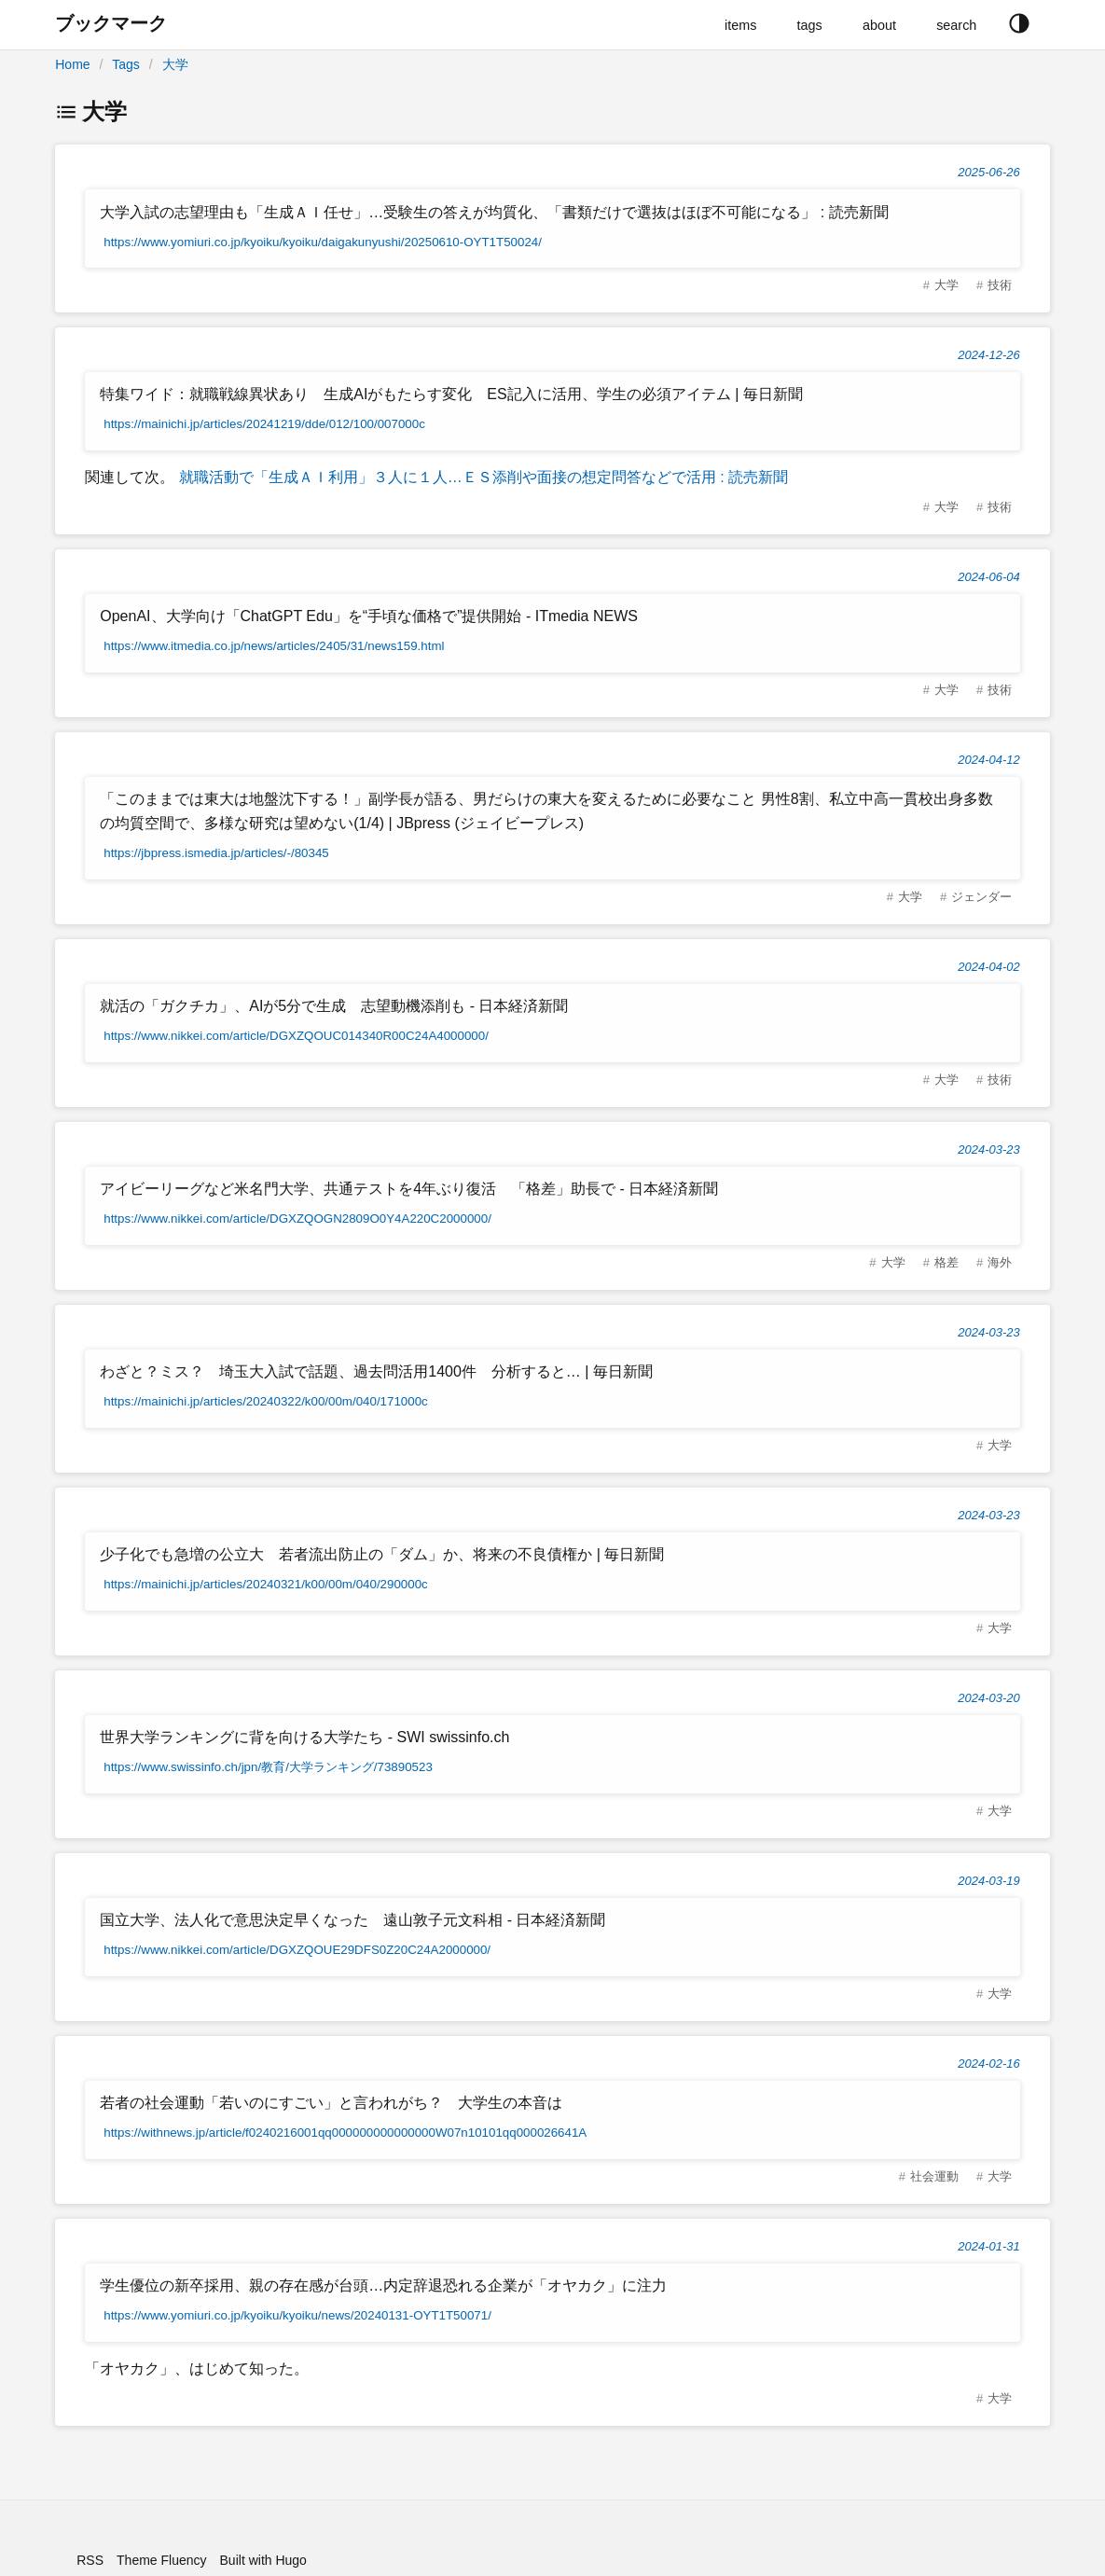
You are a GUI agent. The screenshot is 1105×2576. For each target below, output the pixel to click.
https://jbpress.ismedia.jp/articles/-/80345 (216, 853)
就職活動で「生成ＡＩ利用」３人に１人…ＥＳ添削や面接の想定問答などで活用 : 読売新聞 (481, 477)
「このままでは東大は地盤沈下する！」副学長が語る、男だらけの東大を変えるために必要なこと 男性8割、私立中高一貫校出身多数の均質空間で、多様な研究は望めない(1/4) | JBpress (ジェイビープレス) (546, 811)
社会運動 (934, 2176)
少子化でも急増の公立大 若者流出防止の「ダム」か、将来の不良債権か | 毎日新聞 (382, 1554)
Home (72, 64)
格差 (946, 1262)
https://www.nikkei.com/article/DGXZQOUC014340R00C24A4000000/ (296, 1036)
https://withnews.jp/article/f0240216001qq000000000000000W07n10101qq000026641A (345, 2133)
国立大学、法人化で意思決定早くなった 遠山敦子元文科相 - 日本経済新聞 (352, 1920)
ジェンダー (981, 897)
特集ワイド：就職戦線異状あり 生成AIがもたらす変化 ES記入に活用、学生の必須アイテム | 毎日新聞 (451, 394)
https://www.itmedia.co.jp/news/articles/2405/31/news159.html (274, 646)
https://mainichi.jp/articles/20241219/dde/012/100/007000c (264, 424)
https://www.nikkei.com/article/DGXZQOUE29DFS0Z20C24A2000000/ (297, 1950)
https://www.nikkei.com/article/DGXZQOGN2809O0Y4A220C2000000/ (297, 1219)
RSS (90, 2560)
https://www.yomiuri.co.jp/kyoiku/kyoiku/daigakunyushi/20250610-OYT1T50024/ (323, 242)
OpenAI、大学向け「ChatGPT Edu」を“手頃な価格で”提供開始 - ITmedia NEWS (369, 616)
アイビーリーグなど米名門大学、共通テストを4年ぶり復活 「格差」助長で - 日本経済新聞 (409, 1189)
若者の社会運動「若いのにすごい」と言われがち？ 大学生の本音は (331, 2103)
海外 (1000, 1262)
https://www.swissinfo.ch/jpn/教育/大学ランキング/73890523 (268, 1767)
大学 (175, 64)
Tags (126, 64)
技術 (1000, 285)
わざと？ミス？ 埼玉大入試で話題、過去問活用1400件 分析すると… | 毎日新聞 (376, 1371)
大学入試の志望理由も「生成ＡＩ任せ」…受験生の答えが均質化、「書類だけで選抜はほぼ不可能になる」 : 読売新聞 (494, 212)
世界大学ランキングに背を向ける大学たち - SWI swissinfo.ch (304, 1737)
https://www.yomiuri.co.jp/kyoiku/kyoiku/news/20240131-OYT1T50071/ (297, 2315)
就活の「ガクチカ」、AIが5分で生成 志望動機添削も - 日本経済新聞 (334, 1006)
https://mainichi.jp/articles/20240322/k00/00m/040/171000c (266, 1401)
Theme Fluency (161, 2560)
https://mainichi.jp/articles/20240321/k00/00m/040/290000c (266, 1584)
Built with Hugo (263, 2560)
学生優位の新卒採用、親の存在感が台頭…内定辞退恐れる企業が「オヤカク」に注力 (383, 2285)
